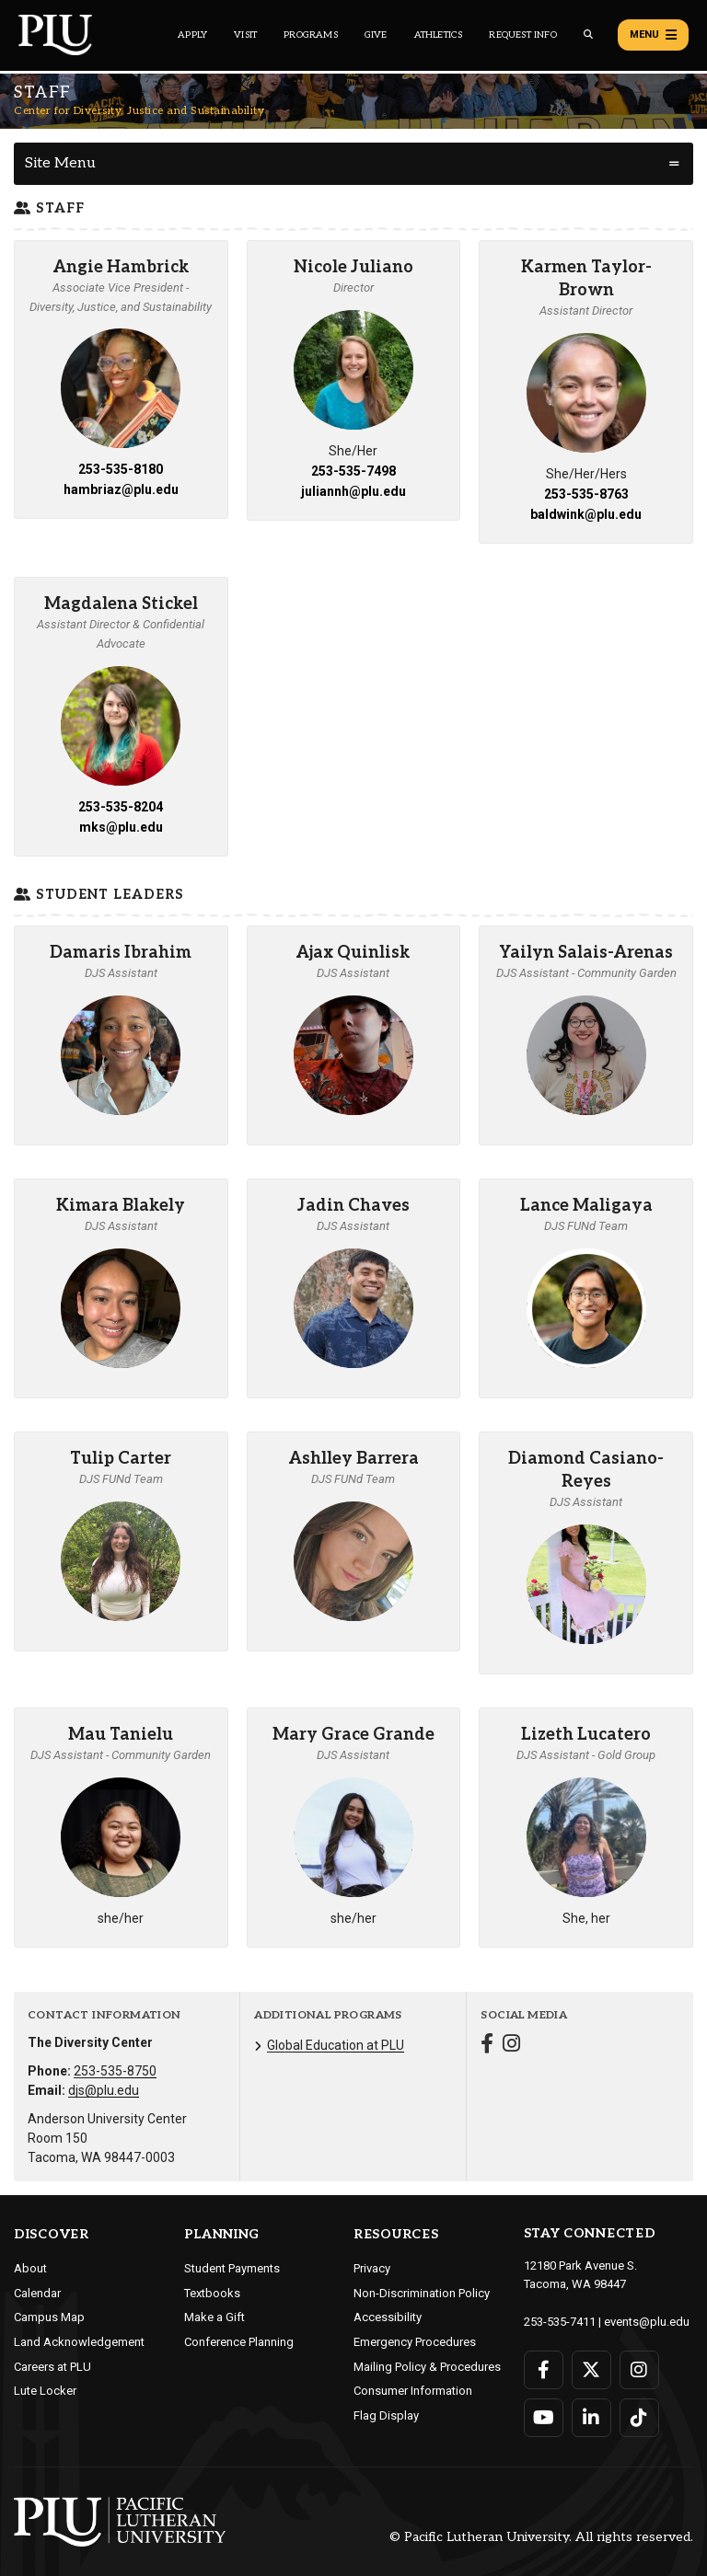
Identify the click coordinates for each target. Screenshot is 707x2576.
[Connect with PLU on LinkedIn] (591, 2417)
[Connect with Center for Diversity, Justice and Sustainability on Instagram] (511, 2045)
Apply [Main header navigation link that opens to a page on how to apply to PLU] (192, 34)
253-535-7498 (353, 471)
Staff (49, 208)
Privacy (372, 2268)
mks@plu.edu (121, 827)
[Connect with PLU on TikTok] (639, 2417)
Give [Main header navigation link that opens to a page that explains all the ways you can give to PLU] (376, 34)
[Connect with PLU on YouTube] (543, 2417)
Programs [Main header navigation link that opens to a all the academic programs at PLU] (311, 34)
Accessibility (388, 2317)
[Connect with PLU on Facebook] (543, 2370)
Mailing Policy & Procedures (427, 2367)
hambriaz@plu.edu (121, 489)
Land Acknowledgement (79, 2342)
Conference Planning (239, 2342)
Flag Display (386, 2415)
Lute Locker (45, 2391)
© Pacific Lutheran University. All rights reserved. (541, 2538)
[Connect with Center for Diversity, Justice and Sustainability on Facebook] (487, 2045)
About (30, 2268)
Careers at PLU (52, 2367)
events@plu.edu (647, 2322)
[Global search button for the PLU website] (588, 34)
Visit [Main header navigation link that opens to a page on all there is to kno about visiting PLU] (245, 34)
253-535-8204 (120, 806)
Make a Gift (214, 2317)
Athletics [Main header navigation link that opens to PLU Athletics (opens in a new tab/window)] (438, 34)
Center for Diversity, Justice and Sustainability (139, 111)
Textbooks (212, 2293)
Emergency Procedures (415, 2342)
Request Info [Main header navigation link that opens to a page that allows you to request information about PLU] (522, 34)
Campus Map (49, 2317)
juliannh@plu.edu (353, 491)
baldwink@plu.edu (586, 514)
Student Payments (232, 2268)
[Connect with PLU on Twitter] (591, 2370)
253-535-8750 (115, 2071)
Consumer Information (413, 2391)
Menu (653, 35)
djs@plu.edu (103, 2090)
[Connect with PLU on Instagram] (639, 2370)
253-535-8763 (586, 494)
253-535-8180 (120, 469)
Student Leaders (99, 895)
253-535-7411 (560, 2322)
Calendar (37, 2293)
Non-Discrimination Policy (422, 2293)
